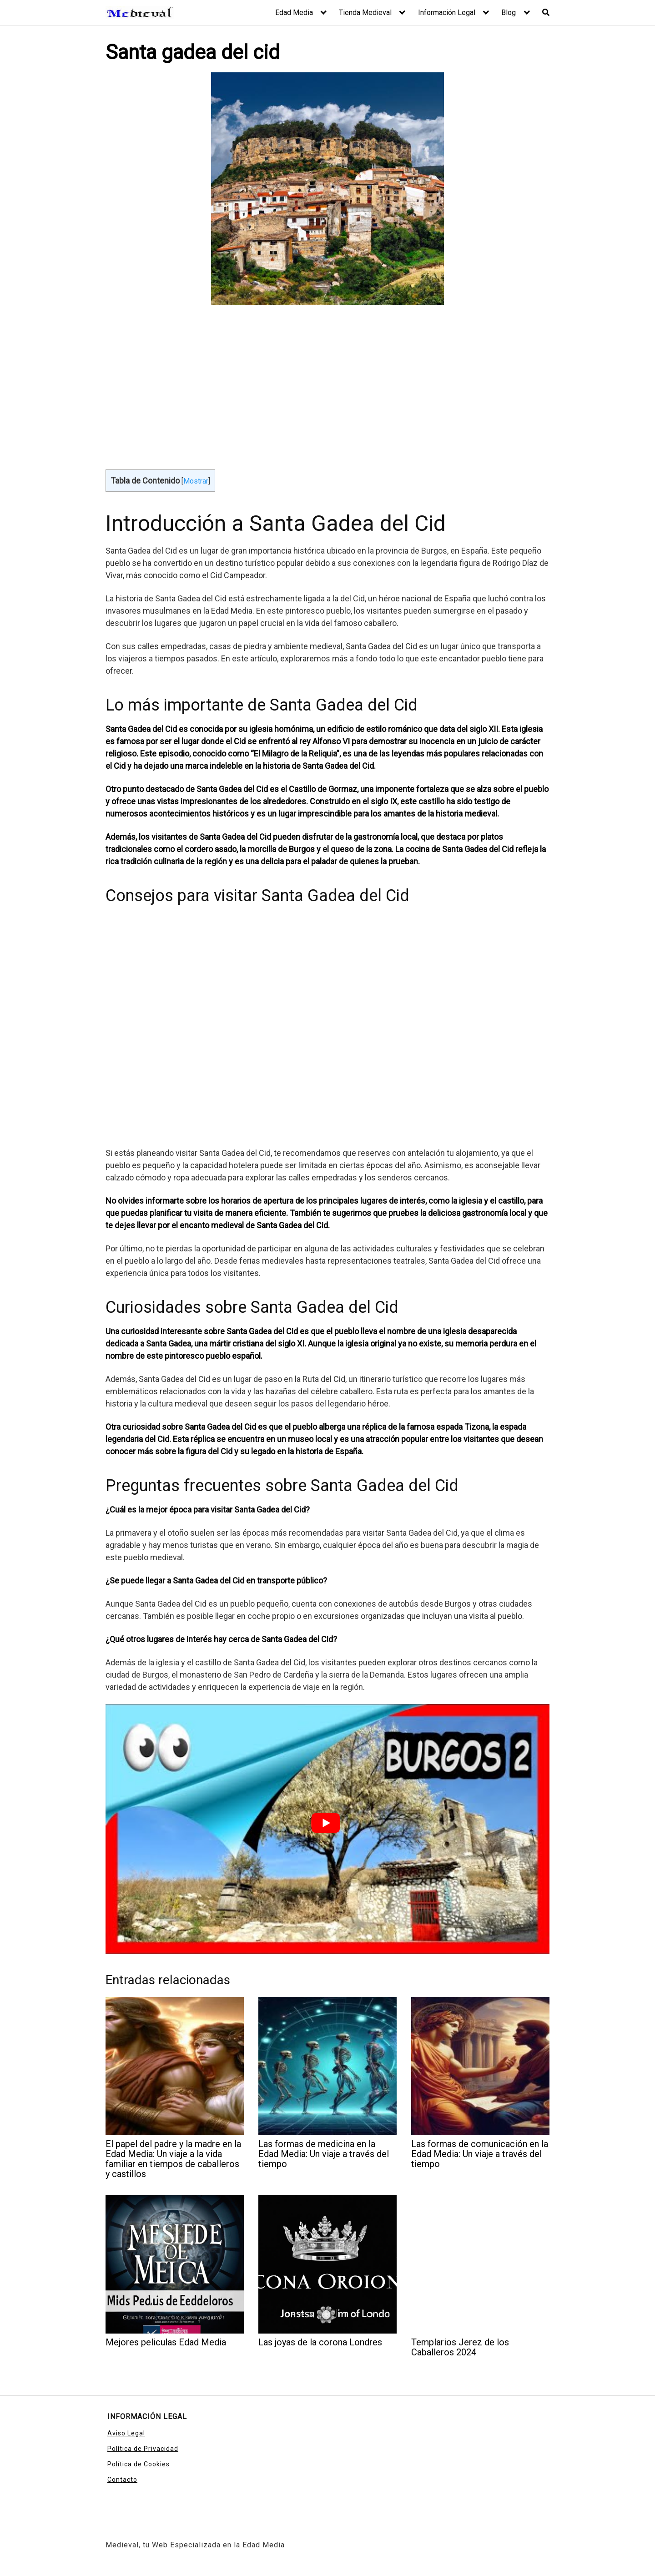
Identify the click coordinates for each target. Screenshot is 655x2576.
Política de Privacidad (142, 2448)
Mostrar (195, 481)
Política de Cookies (138, 2464)
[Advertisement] (327, 383)
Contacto (122, 2479)
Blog (508, 12)
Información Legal (446, 12)
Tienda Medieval (365, 12)
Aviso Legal (126, 2433)
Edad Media (294, 12)
